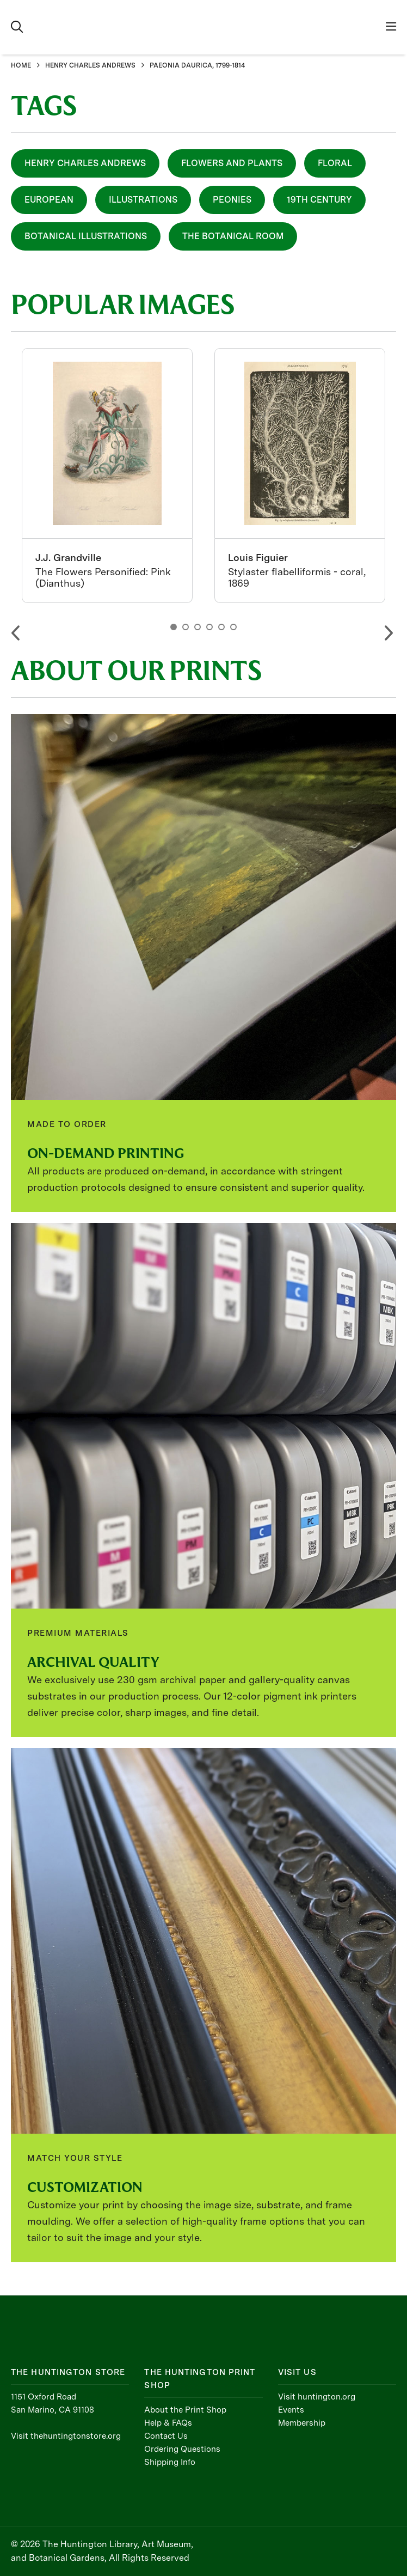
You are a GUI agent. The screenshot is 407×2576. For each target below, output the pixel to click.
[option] (107, 475)
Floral (335, 163)
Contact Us (166, 2436)
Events (291, 2410)
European (48, 199)
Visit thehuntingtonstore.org (66, 2436)
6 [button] (233, 627)
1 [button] (173, 627)
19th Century (319, 199)
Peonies (232, 199)
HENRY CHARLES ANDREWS (90, 65)
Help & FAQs (168, 2423)
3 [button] (197, 627)
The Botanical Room (232, 236)
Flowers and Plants (231, 163)
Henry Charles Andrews (85, 163)
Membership (301, 2423)
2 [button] (185, 627)
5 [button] (221, 627)
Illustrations (143, 199)
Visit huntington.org (316, 2397)
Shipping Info (169, 2462)
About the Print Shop (185, 2410)
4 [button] (209, 627)
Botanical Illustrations (85, 236)
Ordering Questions (182, 2449)
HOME (21, 65)
